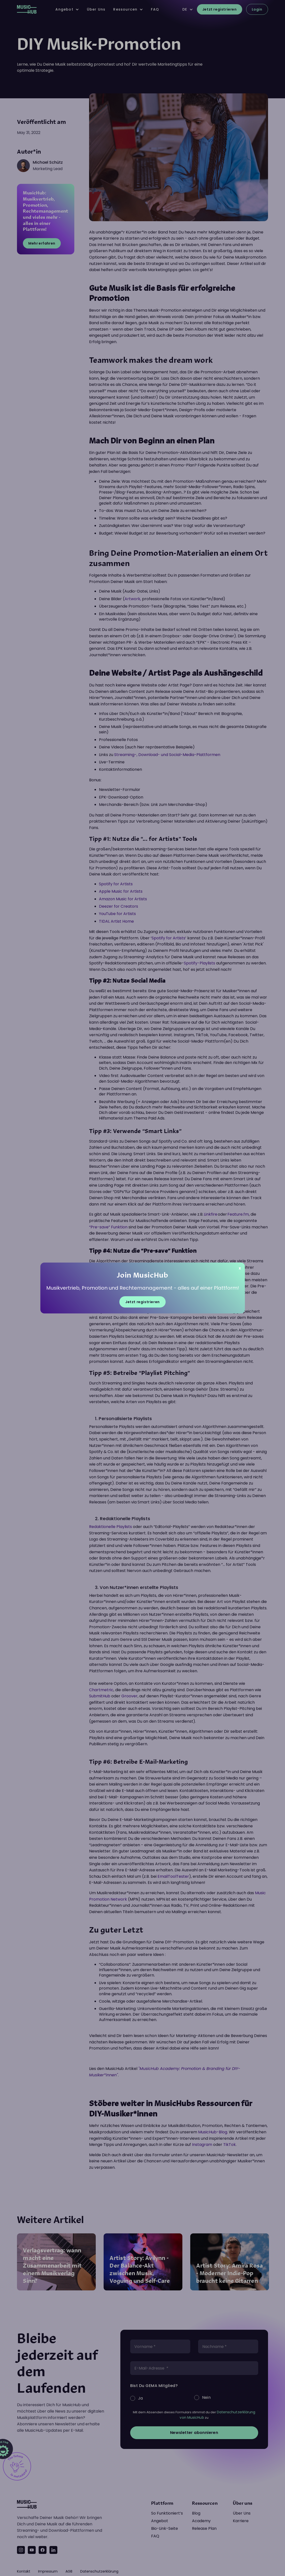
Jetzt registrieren (142, 1301)
